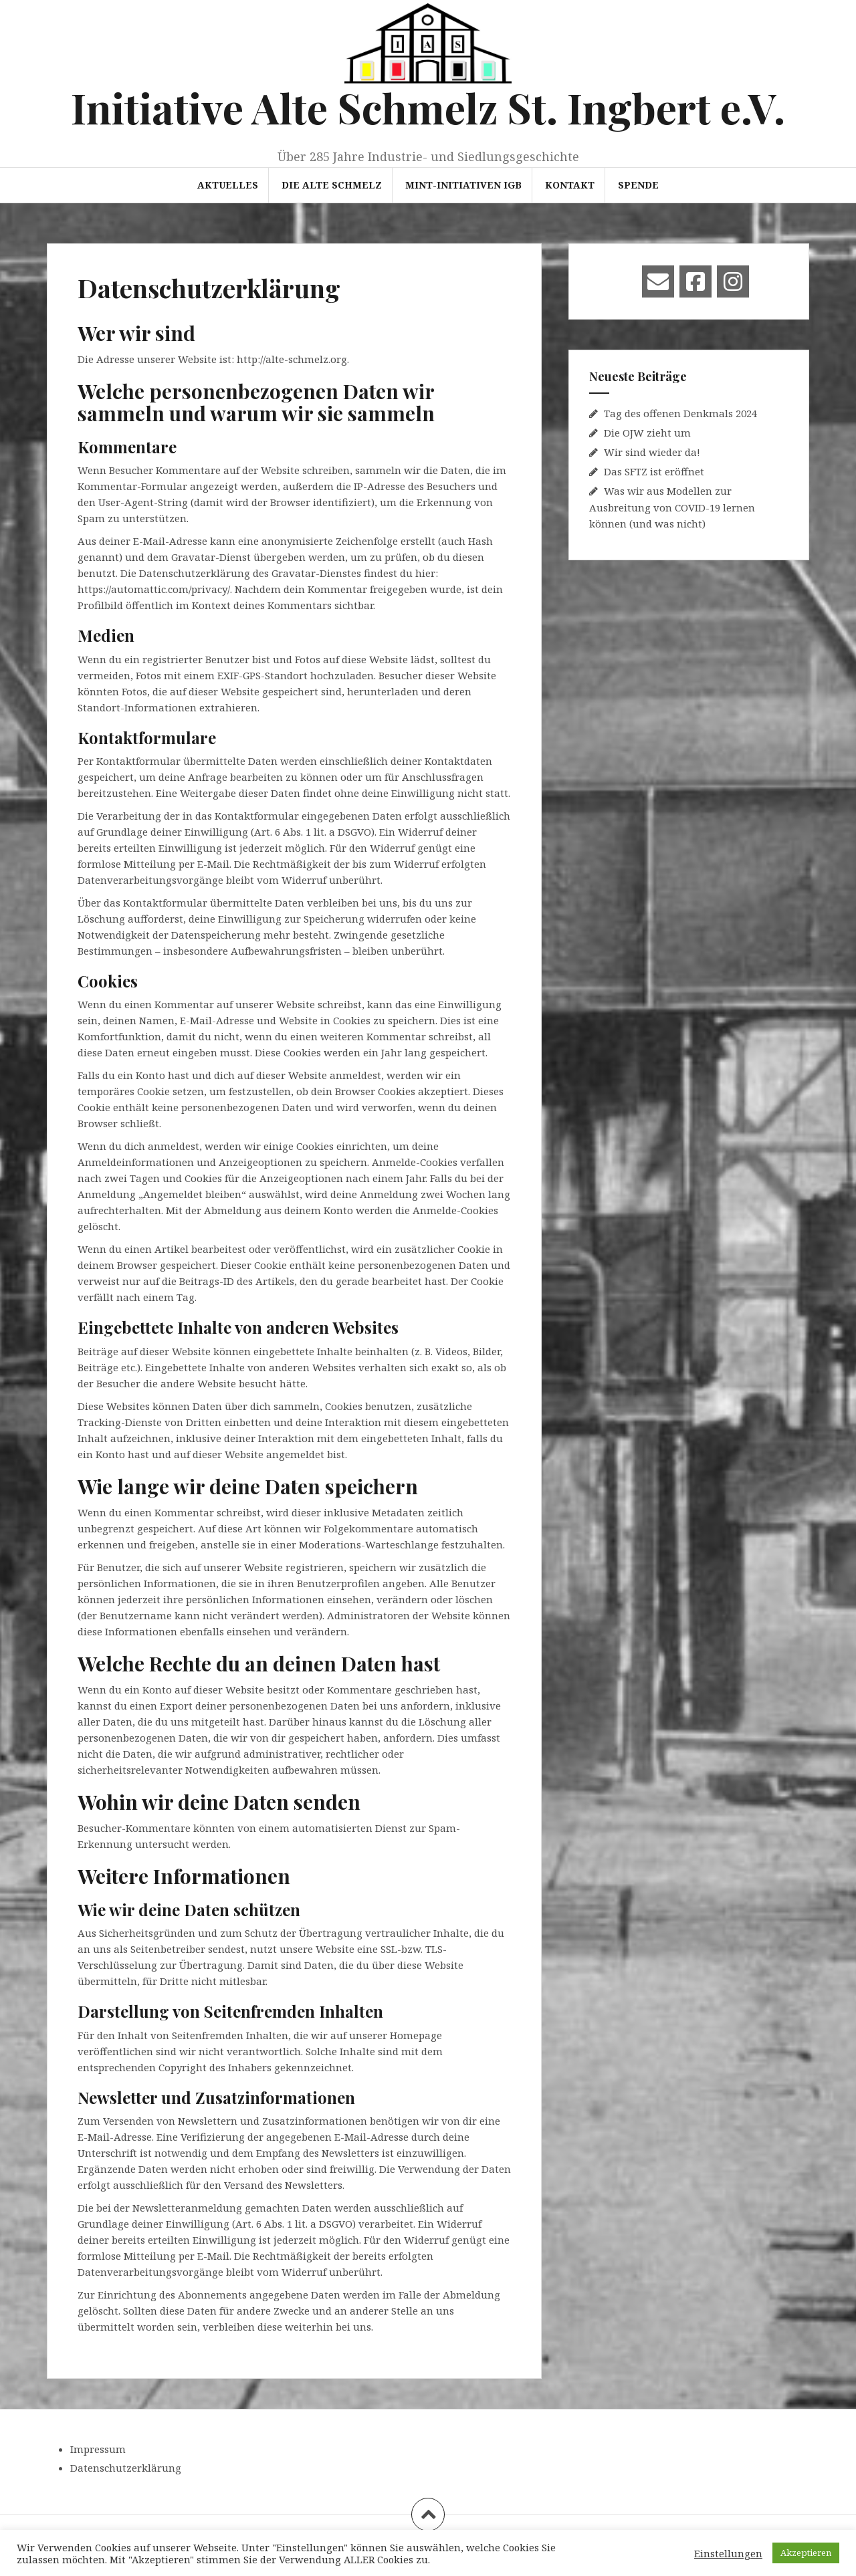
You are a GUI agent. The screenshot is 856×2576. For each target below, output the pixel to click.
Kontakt (570, 185)
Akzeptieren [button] (805, 2553)
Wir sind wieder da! (652, 452)
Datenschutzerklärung (125, 2467)
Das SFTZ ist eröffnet (654, 471)
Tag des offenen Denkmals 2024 (680, 413)
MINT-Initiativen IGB (463, 185)
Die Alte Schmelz (332, 185)
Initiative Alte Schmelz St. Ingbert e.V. (428, 107)
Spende (638, 185)
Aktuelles (227, 185)
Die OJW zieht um (647, 432)
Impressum (98, 2449)
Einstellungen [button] (728, 2553)
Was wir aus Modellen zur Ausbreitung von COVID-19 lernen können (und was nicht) (672, 507)
